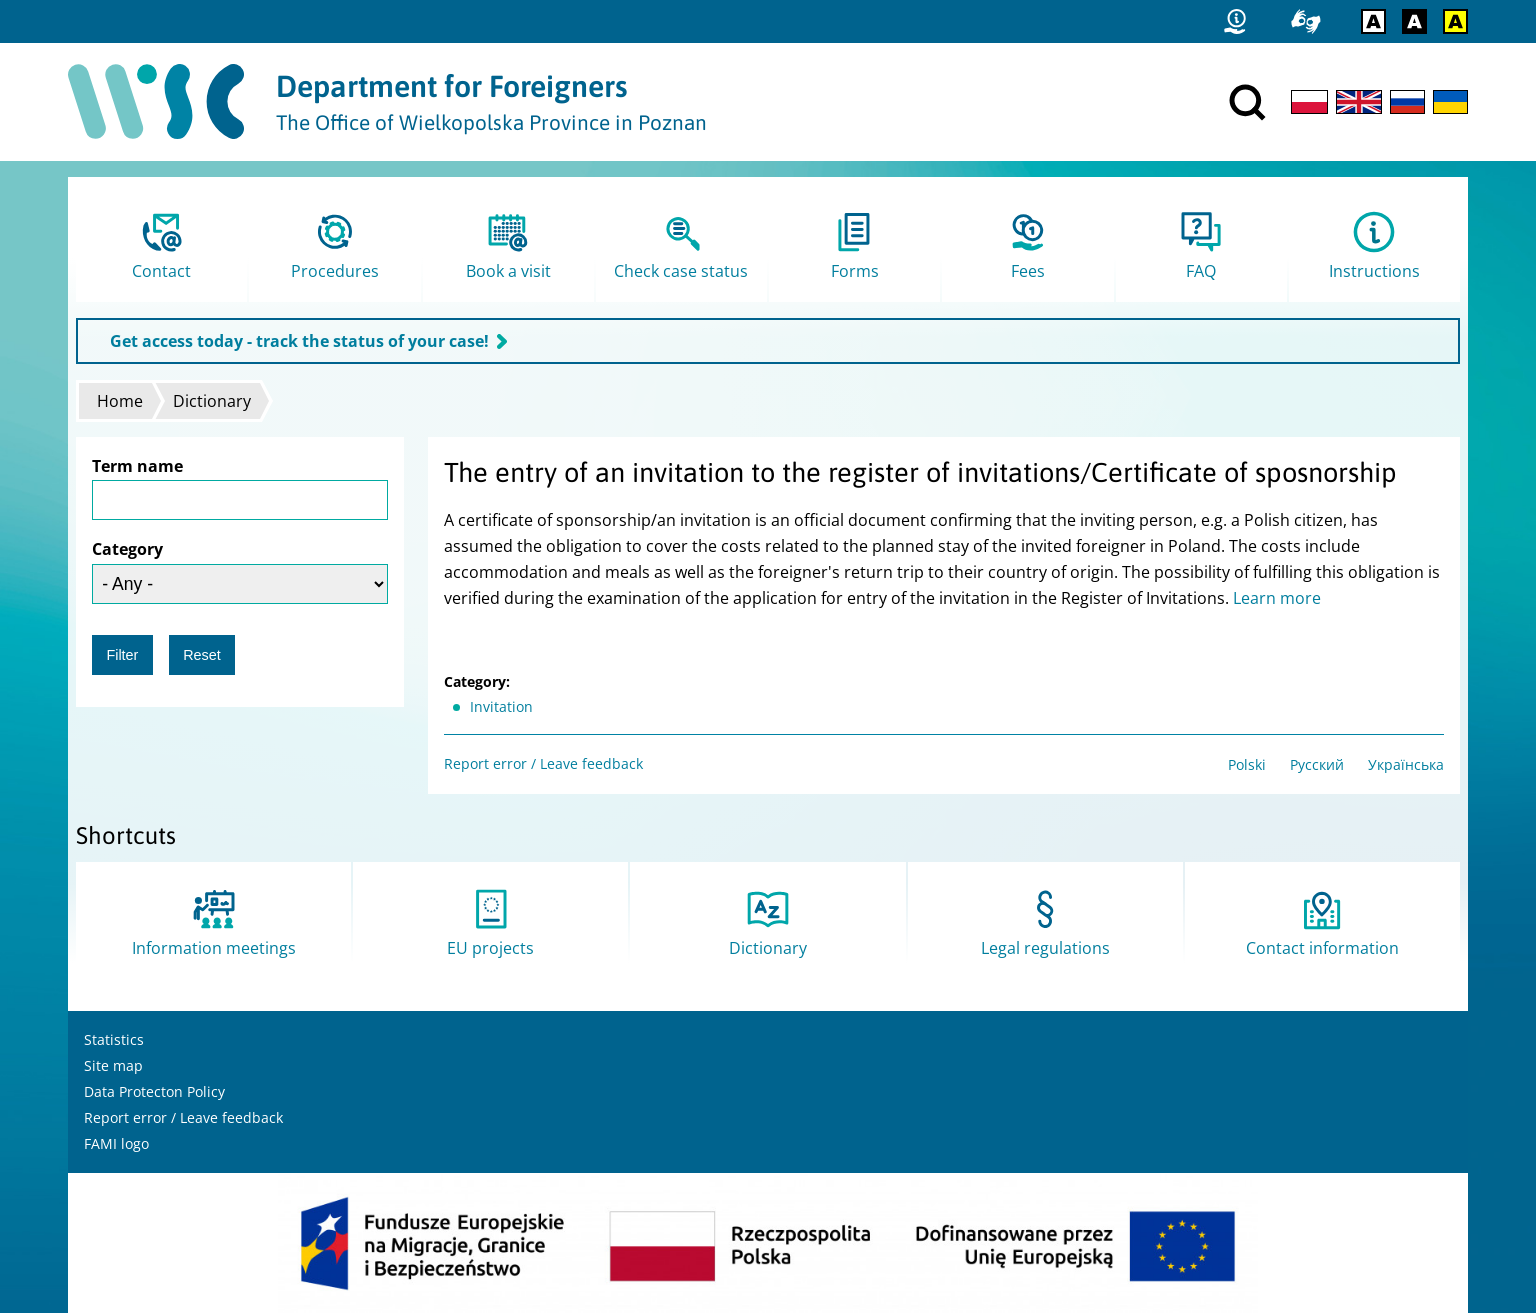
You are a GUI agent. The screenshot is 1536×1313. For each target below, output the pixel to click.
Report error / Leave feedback (543, 763)
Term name (137, 466)
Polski (1247, 764)
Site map (113, 1065)
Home (120, 401)
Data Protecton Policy (154, 1091)
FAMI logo (116, 1143)
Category (127, 549)
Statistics (114, 1039)
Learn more (1277, 598)
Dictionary (212, 401)
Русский (1317, 764)
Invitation (501, 706)
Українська (1406, 764)
